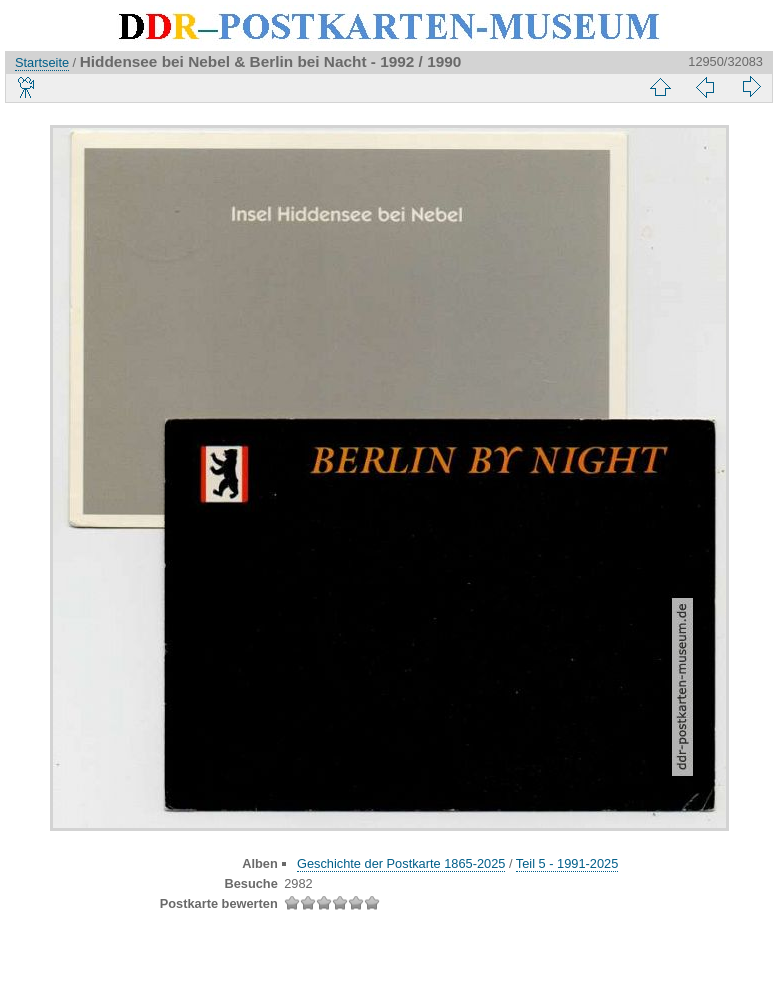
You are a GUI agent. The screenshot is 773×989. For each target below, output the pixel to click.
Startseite (42, 62)
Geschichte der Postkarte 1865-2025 (401, 863)
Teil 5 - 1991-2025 (567, 863)
